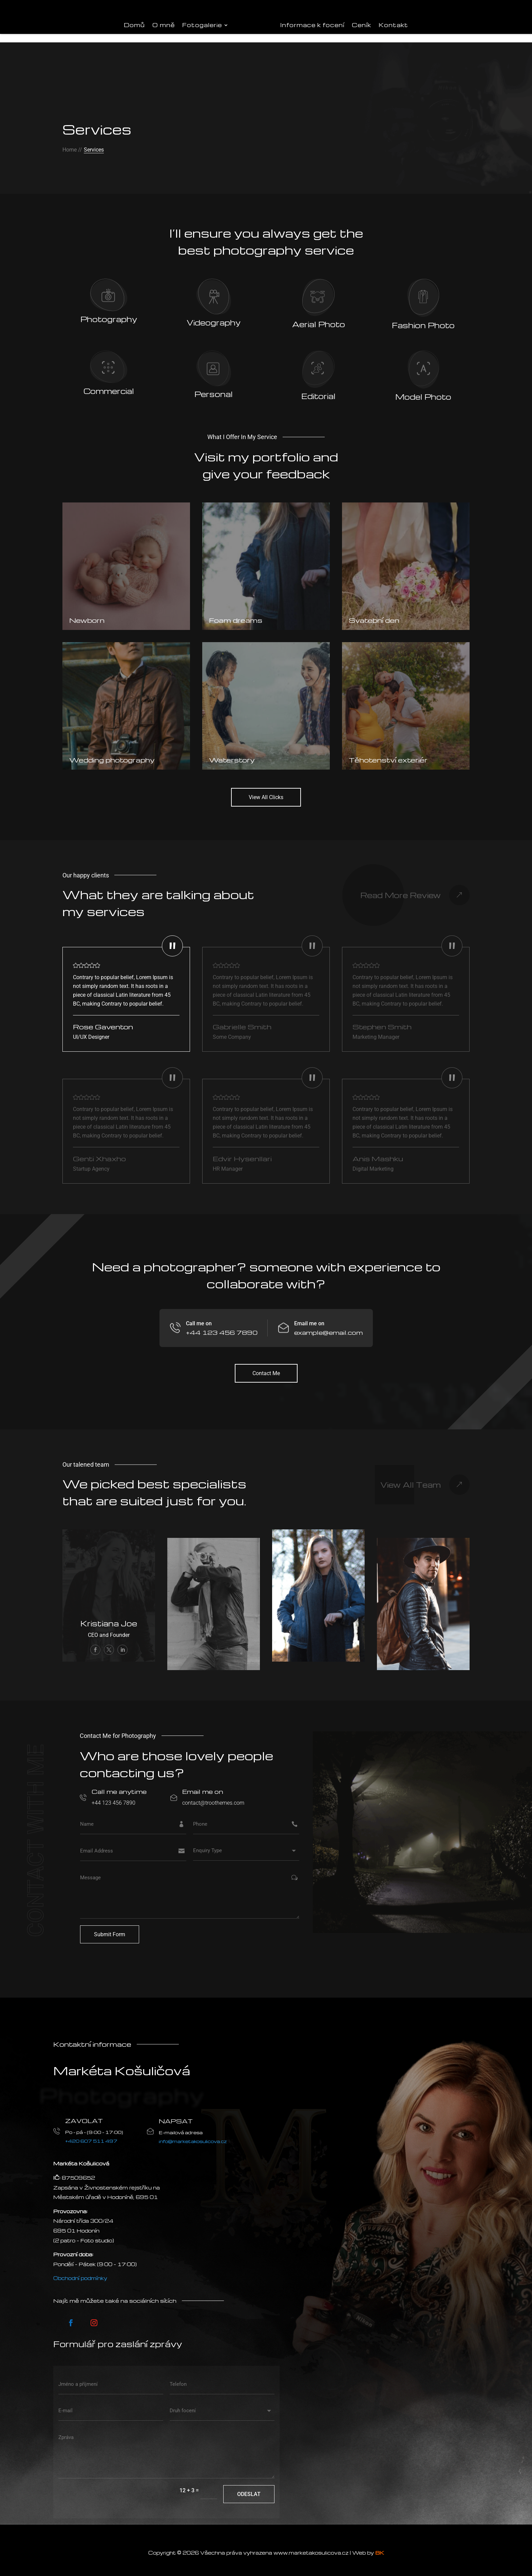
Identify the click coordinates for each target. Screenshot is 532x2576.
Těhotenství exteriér (388, 753)
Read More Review (400, 888)
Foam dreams (235, 613)
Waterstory (232, 753)
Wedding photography (112, 753)
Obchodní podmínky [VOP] (80, 2271)
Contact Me (266, 1366)
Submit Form (109, 1927)
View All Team (410, 1478)
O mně (163, 24)
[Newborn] (126, 559)
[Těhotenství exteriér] (406, 699)
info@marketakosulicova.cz (193, 2134)
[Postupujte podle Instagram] (94, 2316)
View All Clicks (266, 791)
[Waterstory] (266, 699)
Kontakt (393, 24)
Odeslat (249, 2487)
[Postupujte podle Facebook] (71, 2316)
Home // (72, 143)
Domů (134, 24)
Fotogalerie (202, 24)
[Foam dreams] (266, 559)
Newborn (86, 613)
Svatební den (374, 613)
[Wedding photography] (126, 699)
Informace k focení (312, 24)
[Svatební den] (406, 559)
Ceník (361, 24)
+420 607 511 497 (91, 2134)
